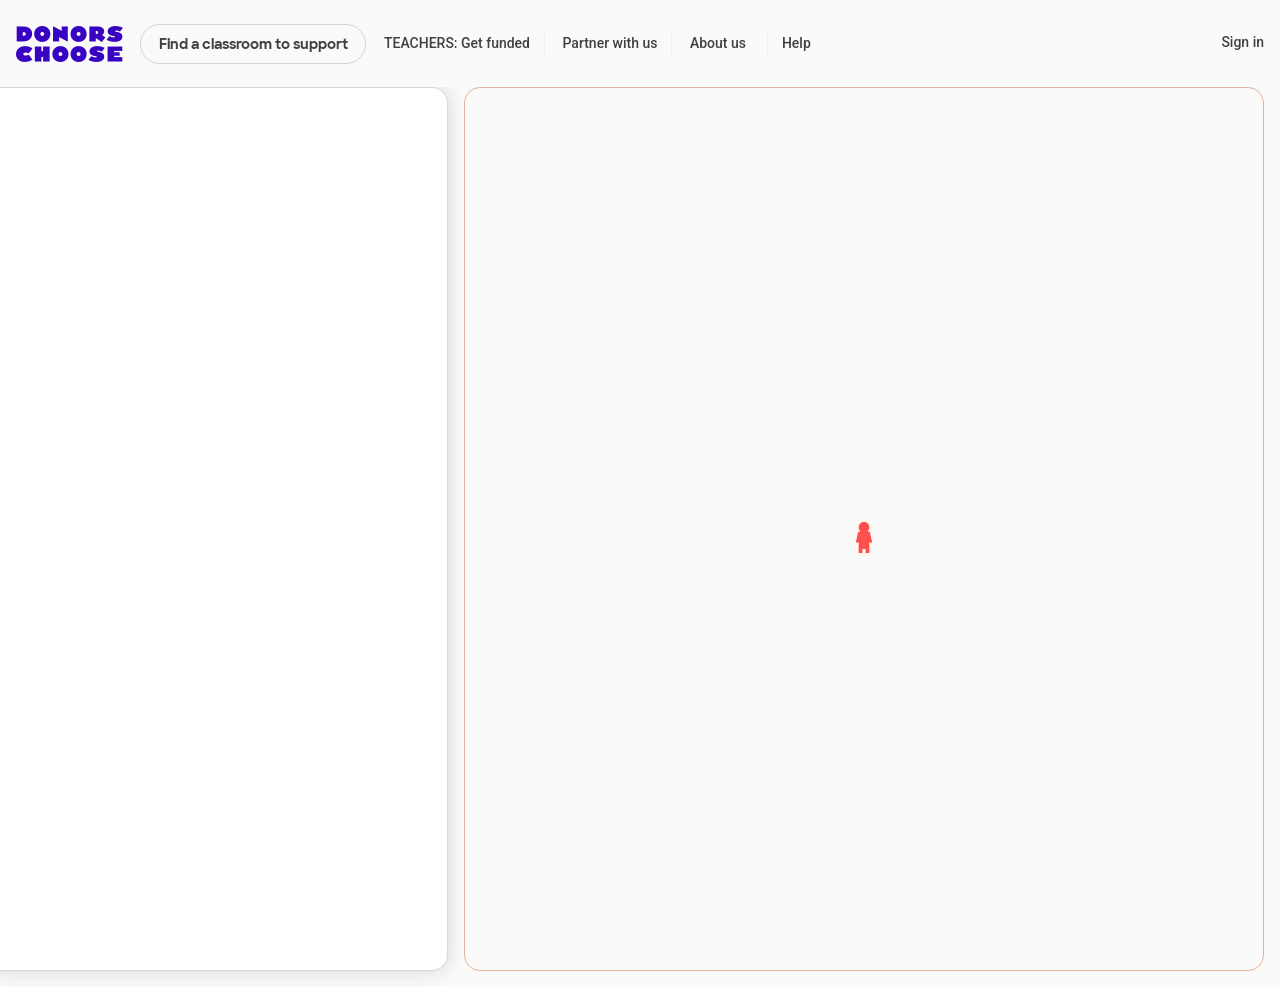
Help (796, 43)
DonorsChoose (69, 44)
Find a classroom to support (253, 44)
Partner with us (610, 43)
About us (718, 43)
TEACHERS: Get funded (457, 43)
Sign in (1242, 42)
